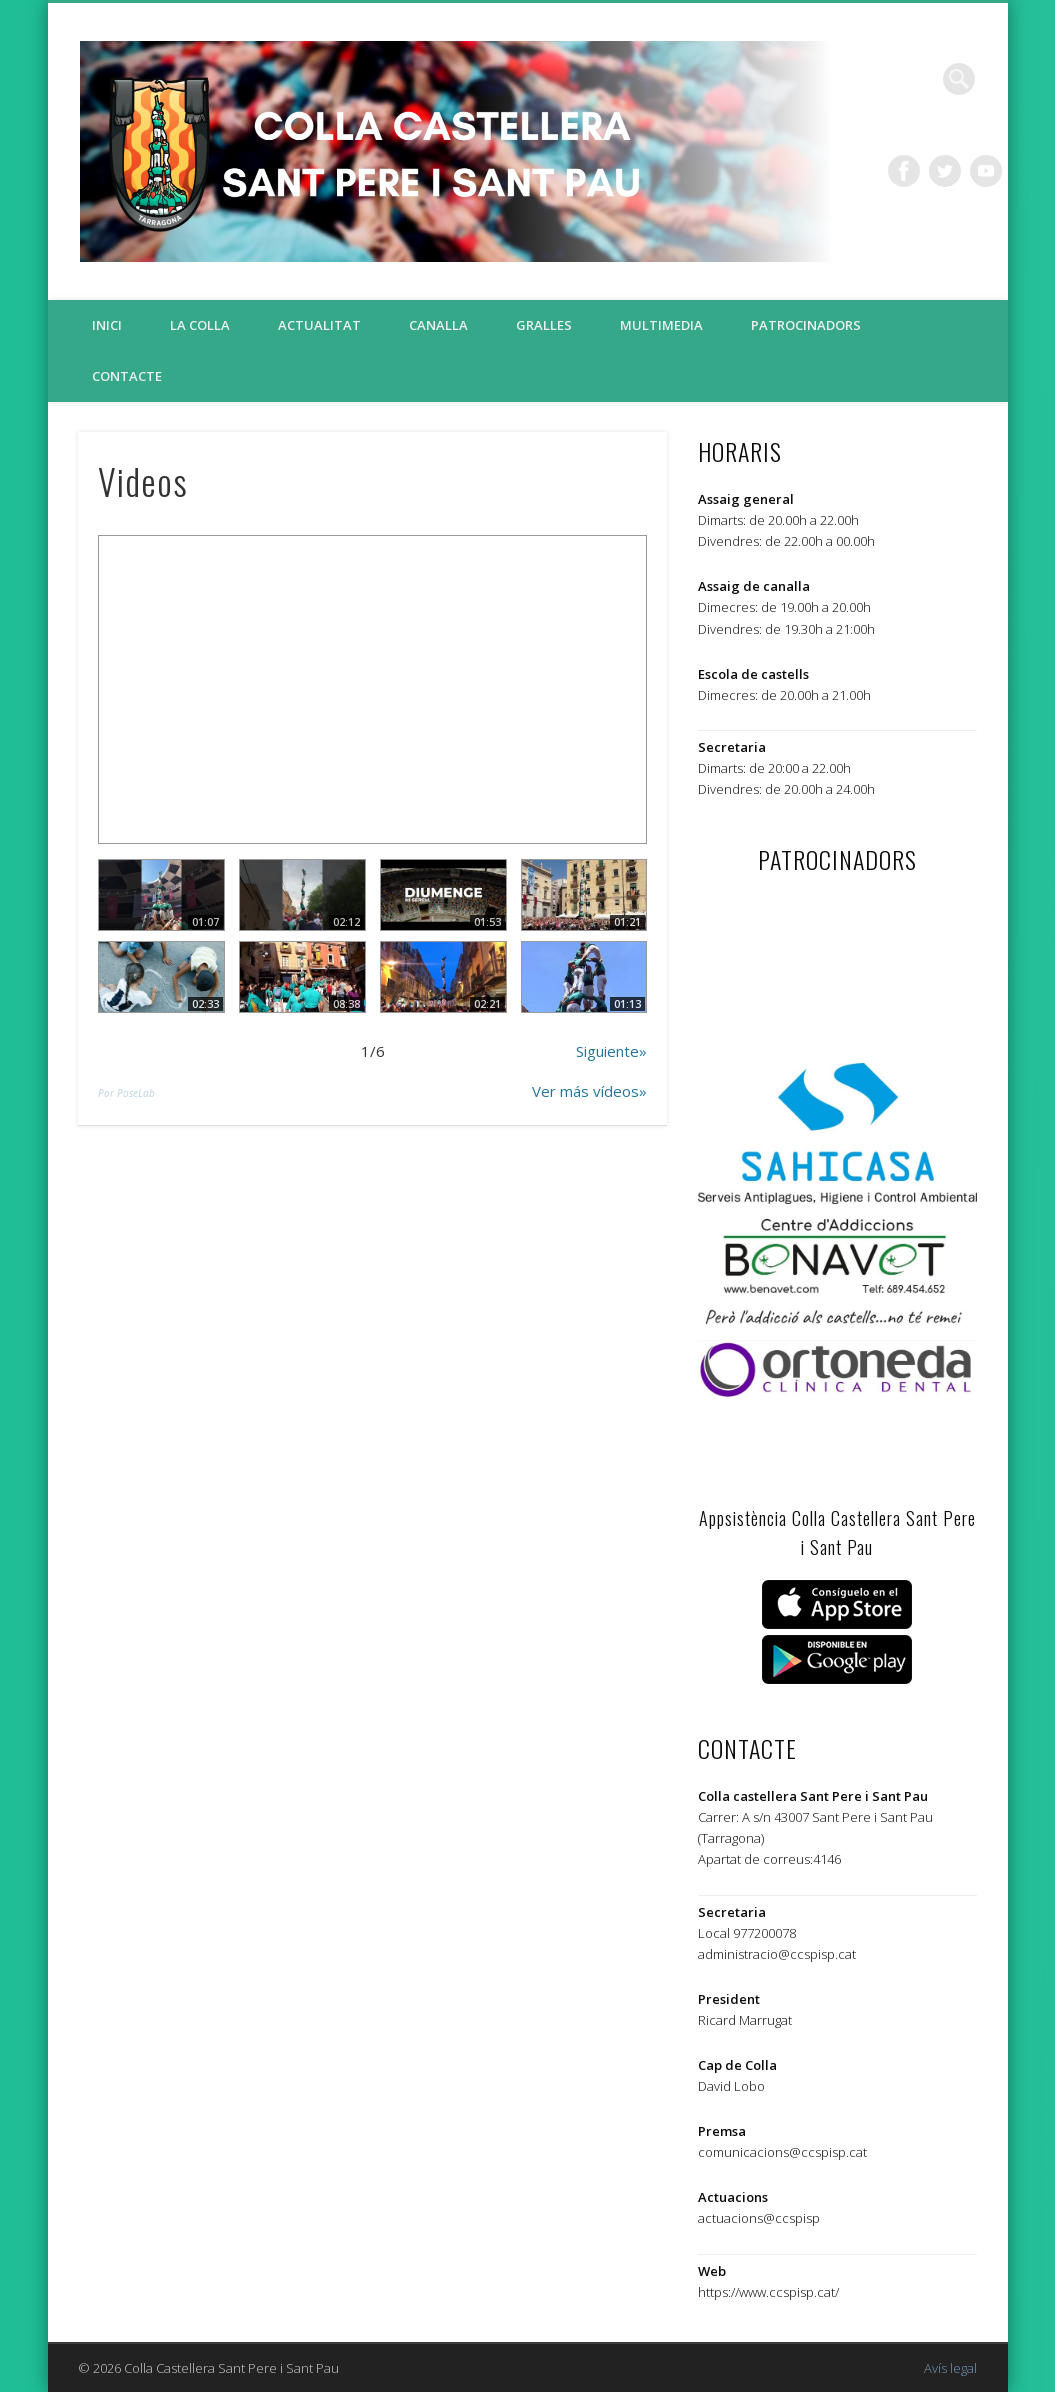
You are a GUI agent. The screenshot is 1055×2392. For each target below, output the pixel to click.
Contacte (127, 376)
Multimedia (661, 325)
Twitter (945, 171)
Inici (107, 325)
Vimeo (986, 171)
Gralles (544, 325)
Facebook (904, 171)
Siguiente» (611, 1051)
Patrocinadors (806, 325)
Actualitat (319, 325)
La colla (200, 325)
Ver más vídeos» (589, 1091)
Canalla (438, 325)
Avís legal (950, 2368)
